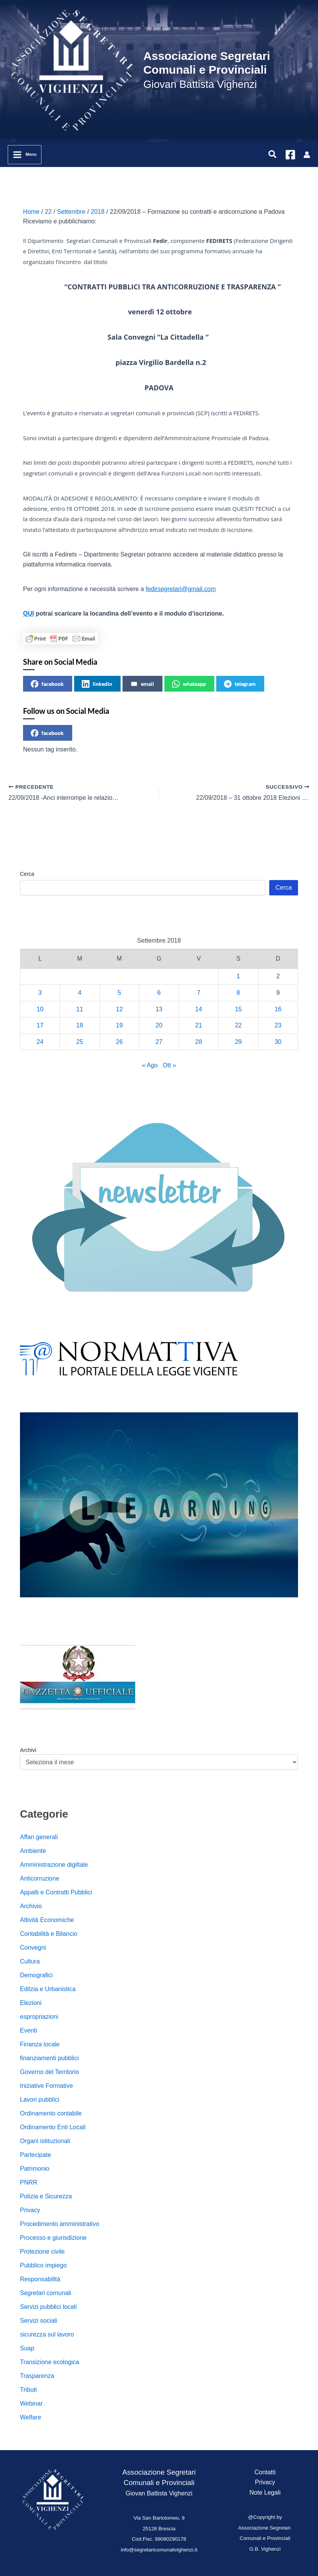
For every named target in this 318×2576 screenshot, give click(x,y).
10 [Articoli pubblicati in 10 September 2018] (39, 1009)
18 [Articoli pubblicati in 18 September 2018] (79, 1025)
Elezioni (30, 2003)
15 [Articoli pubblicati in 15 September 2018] (238, 1009)
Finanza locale (40, 2044)
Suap (27, 2348)
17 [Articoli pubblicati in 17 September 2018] (39, 1025)
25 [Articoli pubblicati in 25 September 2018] (79, 1042)
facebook (47, 684)
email (142, 684)
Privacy (30, 2210)
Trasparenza (37, 2376)
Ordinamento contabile (51, 2113)
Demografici (36, 1975)
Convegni (33, 1947)
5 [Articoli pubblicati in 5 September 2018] (119, 992)
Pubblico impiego (43, 2265)
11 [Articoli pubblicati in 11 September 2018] (79, 1009)
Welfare (30, 2417)
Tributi (28, 2389)
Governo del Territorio (49, 2072)
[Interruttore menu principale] (24, 154)
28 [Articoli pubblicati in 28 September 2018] (198, 1042)
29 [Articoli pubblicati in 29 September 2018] (238, 1042)
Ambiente (33, 1851)
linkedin (97, 684)
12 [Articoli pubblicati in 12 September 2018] (119, 1009)
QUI (28, 613)
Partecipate (35, 2155)
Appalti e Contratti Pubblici (56, 1892)
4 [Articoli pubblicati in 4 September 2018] (79, 992)
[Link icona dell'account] (306, 154)
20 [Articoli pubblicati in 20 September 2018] (159, 1025)
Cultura (30, 1961)
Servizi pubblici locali (48, 2307)
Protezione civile (42, 2251)
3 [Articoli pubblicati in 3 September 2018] (40, 992)
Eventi (28, 2030)
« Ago (150, 1065)
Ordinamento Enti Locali (53, 2127)
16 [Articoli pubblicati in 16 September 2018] (278, 1009)
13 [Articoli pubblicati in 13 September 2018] (159, 1009)
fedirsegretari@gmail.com (181, 589)
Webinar (31, 2403)
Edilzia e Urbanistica (48, 1989)
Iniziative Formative (46, 2085)
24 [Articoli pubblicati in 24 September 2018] (39, 1042)
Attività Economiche (47, 1920)
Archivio (31, 1906)
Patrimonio (34, 2168)
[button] (272, 155)
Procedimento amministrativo (59, 2224)
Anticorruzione (39, 1878)
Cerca (27, 874)
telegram (240, 684)
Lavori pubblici (39, 2099)
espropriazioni (39, 2016)
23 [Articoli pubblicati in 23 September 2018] (278, 1025)
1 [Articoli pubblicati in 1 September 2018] (238, 976)
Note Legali (265, 2492)
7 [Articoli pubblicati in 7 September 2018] (198, 992)
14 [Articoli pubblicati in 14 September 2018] (198, 1009)
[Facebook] (290, 154)
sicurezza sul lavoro (47, 2334)
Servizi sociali (38, 2320)
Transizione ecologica (49, 2362)
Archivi (28, 1750)
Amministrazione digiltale (54, 1864)
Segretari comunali (45, 2293)
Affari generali (39, 1837)
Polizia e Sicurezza (46, 2196)
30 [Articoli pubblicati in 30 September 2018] (278, 1042)
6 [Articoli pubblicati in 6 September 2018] (159, 992)
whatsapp (189, 684)
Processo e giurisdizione (53, 2237)
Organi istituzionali (45, 2141)
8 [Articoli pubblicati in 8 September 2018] (238, 992)
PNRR (28, 2182)
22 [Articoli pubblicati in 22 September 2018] (238, 1025)
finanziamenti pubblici (49, 2058)
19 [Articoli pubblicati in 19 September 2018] (119, 1025)
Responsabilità (40, 2279)
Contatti (264, 2472)
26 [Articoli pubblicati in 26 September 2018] (119, 1042)
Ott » (169, 1065)
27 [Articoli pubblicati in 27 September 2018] (159, 1042)
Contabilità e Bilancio (48, 1933)
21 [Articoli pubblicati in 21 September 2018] (198, 1025)
